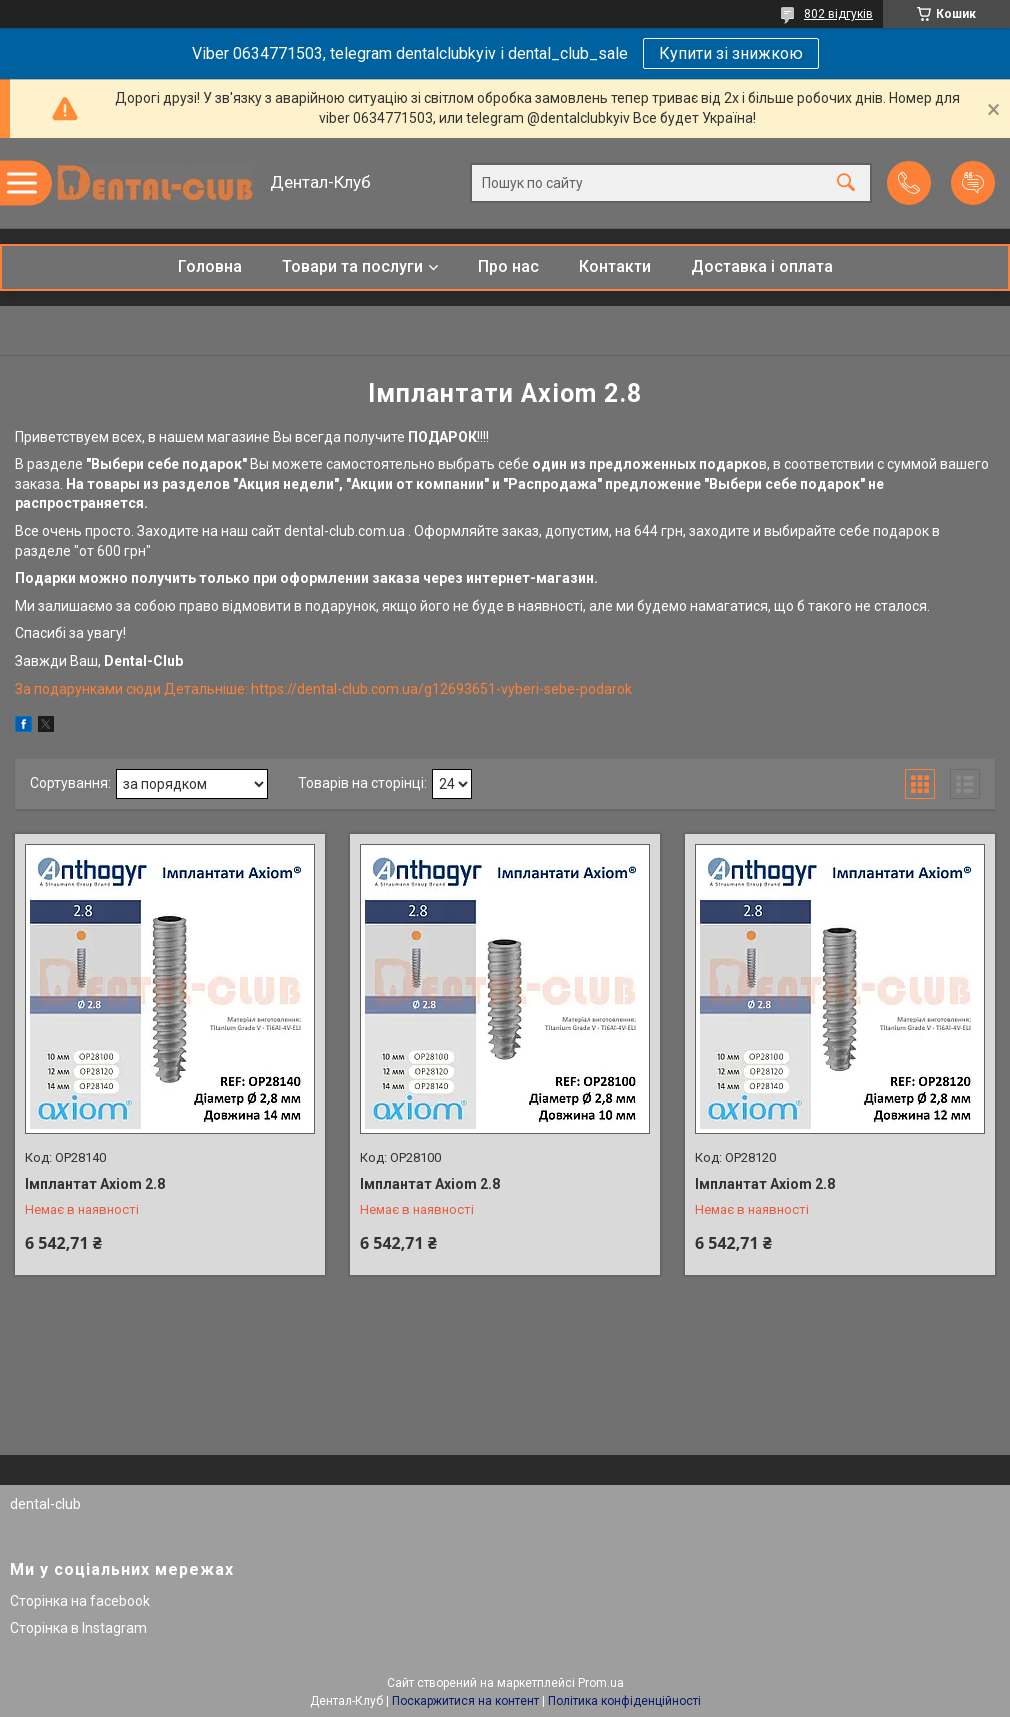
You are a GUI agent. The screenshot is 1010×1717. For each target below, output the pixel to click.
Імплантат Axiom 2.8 (95, 1184)
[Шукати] (846, 183)
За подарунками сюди (89, 689)
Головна (210, 266)
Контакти (615, 266)
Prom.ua (601, 1683)
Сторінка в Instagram (78, 1628)
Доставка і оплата (762, 266)
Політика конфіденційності (624, 1701)
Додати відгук (973, 183)
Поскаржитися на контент (465, 1701)
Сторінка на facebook (80, 1601)
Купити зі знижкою (731, 53)
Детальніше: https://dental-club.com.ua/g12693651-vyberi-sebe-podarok (398, 689)
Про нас (508, 266)
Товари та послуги (352, 266)
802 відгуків (838, 14)
